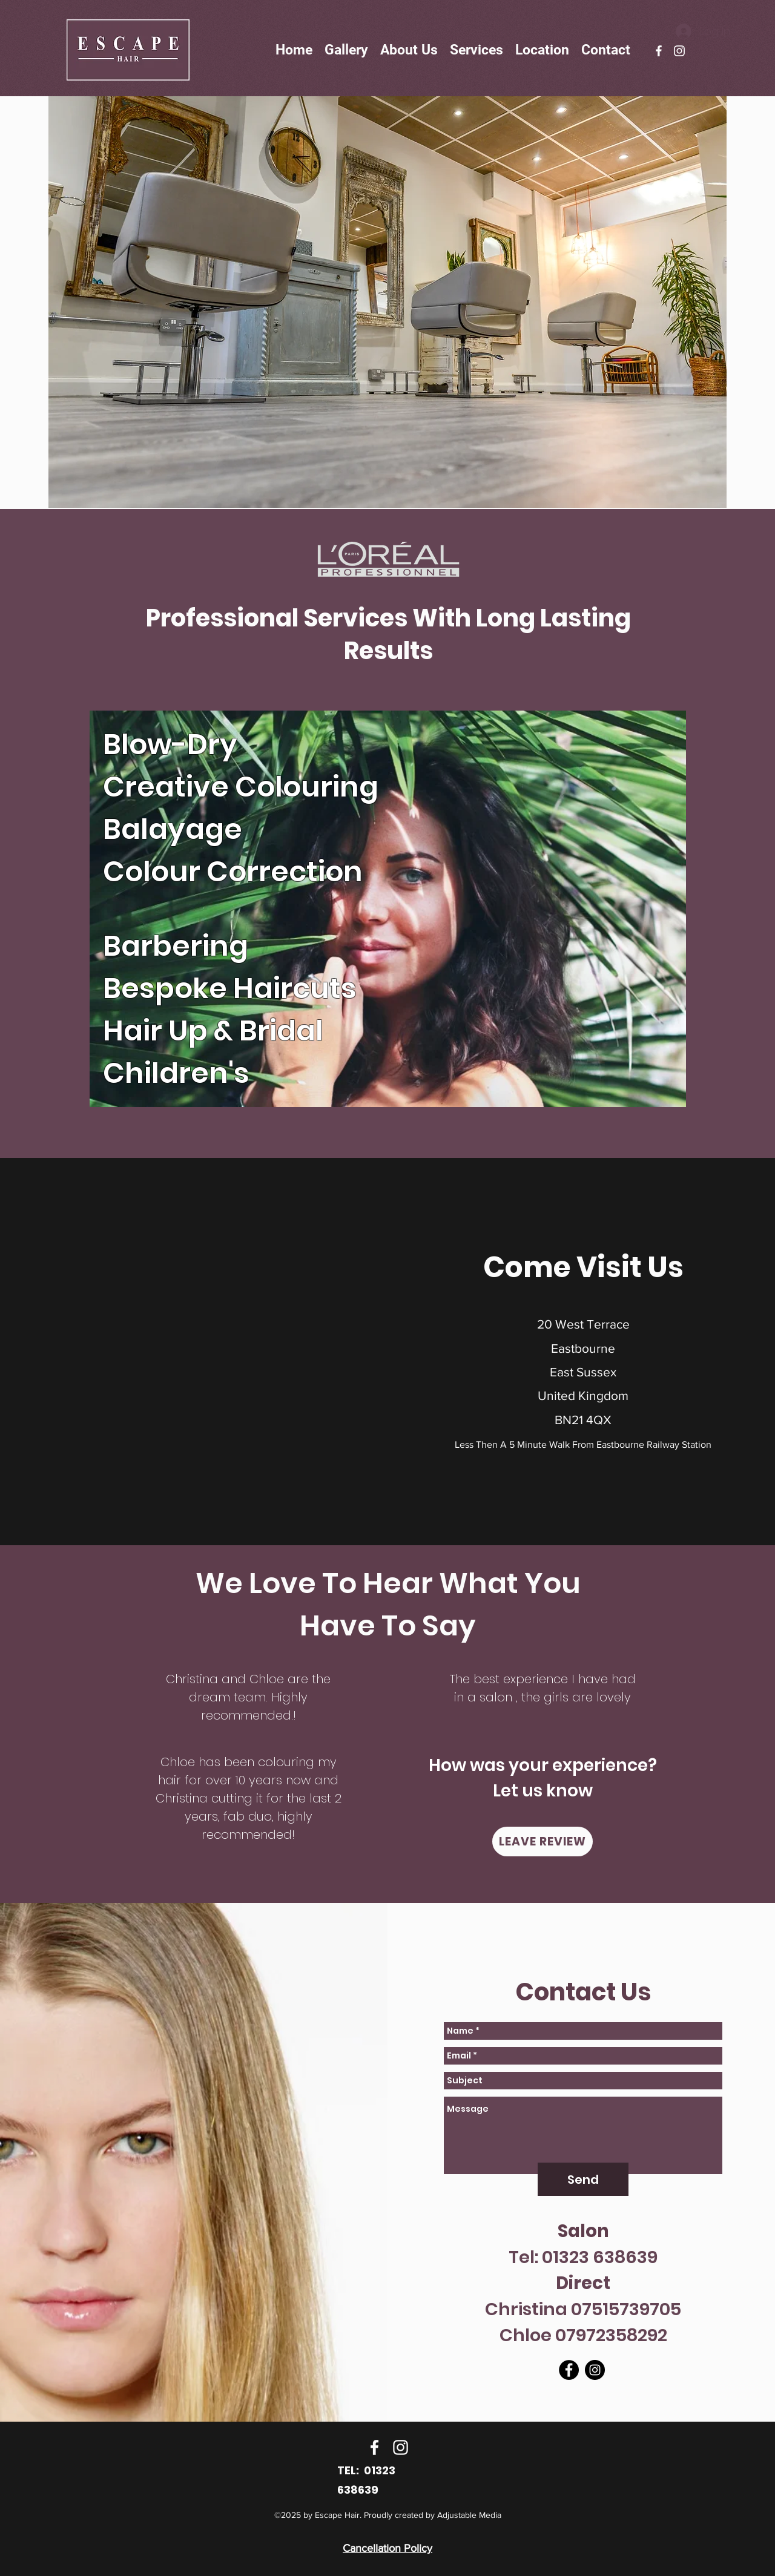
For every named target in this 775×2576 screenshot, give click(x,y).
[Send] (583, 2179)
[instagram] (679, 51)
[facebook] (658, 51)
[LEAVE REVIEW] (542, 1841)
